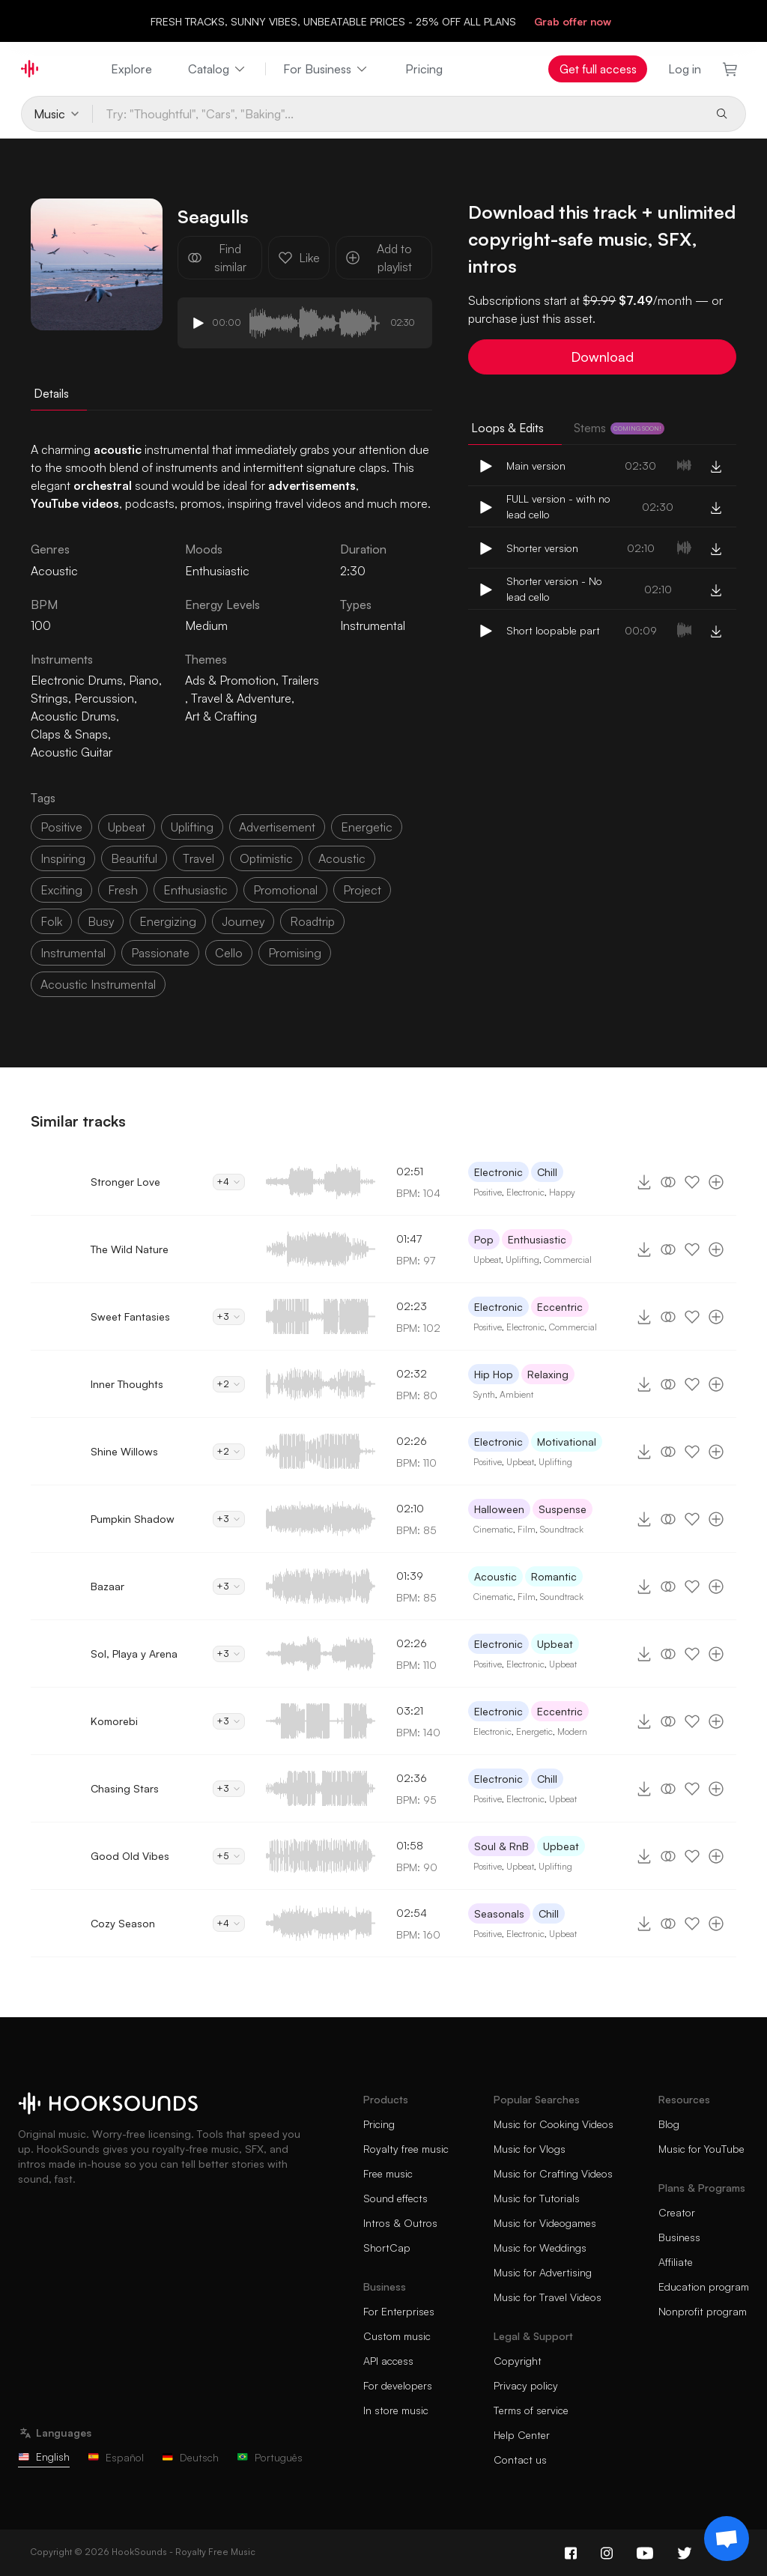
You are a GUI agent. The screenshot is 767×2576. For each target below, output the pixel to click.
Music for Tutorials (537, 2198)
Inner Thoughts (127, 1384)
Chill (547, 1172)
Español (116, 2457)
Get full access (598, 68)
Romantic (554, 1576)
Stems (619, 427)
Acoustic (495, 1576)
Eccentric (560, 1306)
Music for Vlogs (530, 2148)
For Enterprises (398, 2311)
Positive (487, 1192)
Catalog (217, 68)
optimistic (266, 858)
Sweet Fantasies (130, 1316)
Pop (484, 1239)
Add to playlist (378, 257)
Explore (131, 68)
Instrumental (372, 625)
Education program (703, 2286)
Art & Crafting (221, 716)
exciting (61, 889)
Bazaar (107, 1586)
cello (229, 952)
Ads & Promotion (230, 680)
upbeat (126, 826)
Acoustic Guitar (71, 752)
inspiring (62, 858)
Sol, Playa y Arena (134, 1653)
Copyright (518, 2360)
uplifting (192, 826)
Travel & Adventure (241, 698)
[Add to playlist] (716, 1182)
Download (602, 356)
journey (243, 921)
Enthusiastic (217, 570)
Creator (676, 2212)
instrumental (73, 952)
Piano (144, 680)
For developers (397, 2385)
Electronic (498, 1172)
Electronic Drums (77, 680)
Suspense (562, 1509)
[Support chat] (726, 2538)
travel (198, 858)
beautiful (134, 858)
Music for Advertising (543, 2272)
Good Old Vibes (130, 1855)
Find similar (216, 257)
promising (294, 952)
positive (61, 826)
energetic (366, 826)
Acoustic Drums (73, 716)
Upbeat (487, 1259)
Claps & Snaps (69, 734)
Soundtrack (561, 1529)
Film (527, 1529)
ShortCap (386, 2247)
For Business (326, 68)
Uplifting (522, 1259)
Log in (684, 68)
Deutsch (190, 2457)
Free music (388, 2173)
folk (51, 921)
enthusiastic (195, 889)
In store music (395, 2410)
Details (51, 393)
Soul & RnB (501, 1846)
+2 (228, 1383)
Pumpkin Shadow (133, 1518)
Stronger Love (125, 1181)
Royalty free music (406, 2148)
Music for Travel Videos (547, 2297)
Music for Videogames (545, 2222)
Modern (572, 1731)
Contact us (520, 2459)
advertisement (277, 826)
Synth (484, 1394)
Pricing (424, 68)
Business (679, 2237)
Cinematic (493, 1529)
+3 (228, 1316)
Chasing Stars (125, 1788)
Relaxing (548, 1374)
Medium (206, 625)
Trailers (300, 680)
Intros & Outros (400, 2222)
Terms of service (531, 2410)
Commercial (568, 1259)
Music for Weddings (540, 2247)
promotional (285, 889)
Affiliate (675, 2261)
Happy (562, 1192)
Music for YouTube (701, 2148)
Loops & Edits (507, 427)
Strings (49, 698)
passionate (160, 952)
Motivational (566, 1441)
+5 (228, 1855)
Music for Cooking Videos (553, 2124)
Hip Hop (493, 1374)
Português (270, 2457)
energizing (167, 921)
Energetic (534, 1731)
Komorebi (114, 1721)
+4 (228, 1181)
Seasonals (499, 1913)
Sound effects (395, 2198)
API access (388, 2360)
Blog (668, 2124)
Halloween (499, 1509)
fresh (123, 889)
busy (101, 921)
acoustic (342, 858)
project (362, 889)
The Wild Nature (130, 1249)
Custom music (397, 2336)
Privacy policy (526, 2385)
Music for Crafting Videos (553, 2173)
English (44, 2456)
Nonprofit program (702, 2311)
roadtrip (312, 921)
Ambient (516, 1394)
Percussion (104, 698)
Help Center (522, 2434)
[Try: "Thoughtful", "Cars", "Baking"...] (398, 114)
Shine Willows (124, 1451)
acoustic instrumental (98, 984)
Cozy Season (123, 1923)
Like (299, 257)
